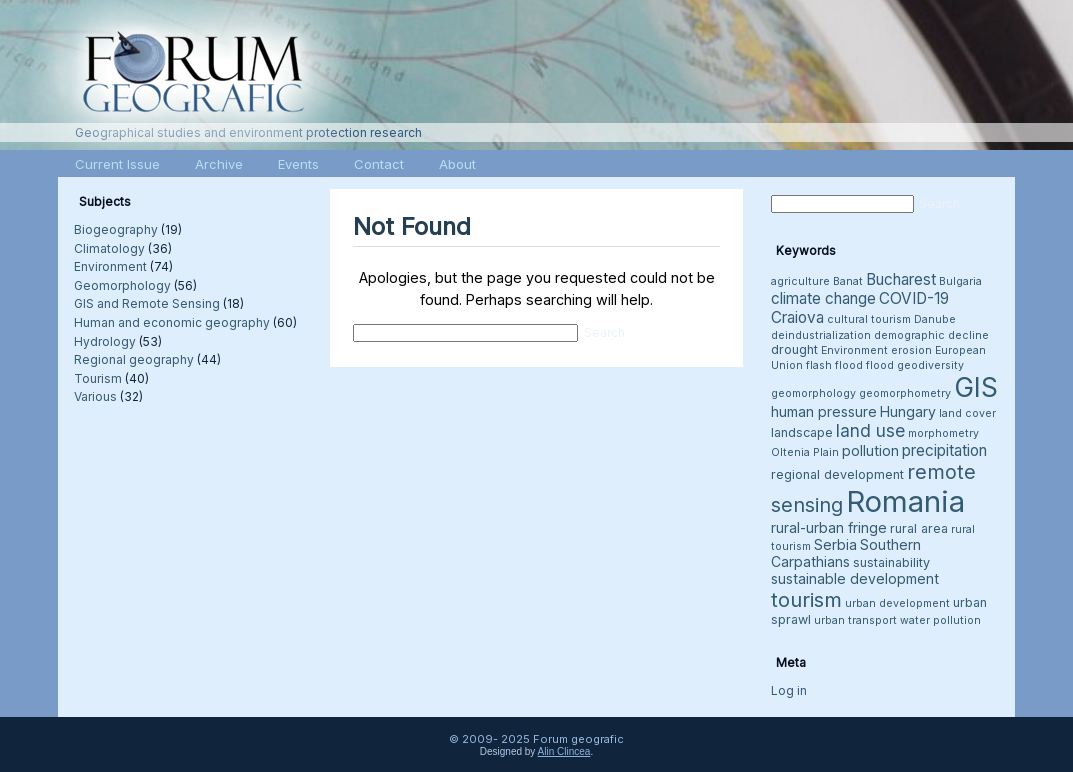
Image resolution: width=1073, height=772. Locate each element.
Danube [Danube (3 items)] (935, 319)
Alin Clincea (564, 751)
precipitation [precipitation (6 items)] (944, 450)
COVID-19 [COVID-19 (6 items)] (914, 298)
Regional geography (134, 359)
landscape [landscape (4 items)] (802, 432)
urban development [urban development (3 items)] (897, 603)
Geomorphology (122, 285)
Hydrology (105, 341)
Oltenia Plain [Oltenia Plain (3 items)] (805, 452)
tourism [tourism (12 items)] (806, 599)
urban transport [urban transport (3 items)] (855, 620)
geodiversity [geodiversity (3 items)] (930, 365)
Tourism (98, 378)
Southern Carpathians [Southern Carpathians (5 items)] (846, 553)
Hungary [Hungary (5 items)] (908, 411)
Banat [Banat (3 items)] (848, 281)
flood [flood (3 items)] (880, 365)
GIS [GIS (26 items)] (976, 387)
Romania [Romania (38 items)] (905, 501)
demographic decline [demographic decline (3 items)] (931, 335)
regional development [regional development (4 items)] (837, 474)
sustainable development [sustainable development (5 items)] (855, 578)
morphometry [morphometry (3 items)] (943, 433)
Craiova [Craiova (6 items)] (797, 317)
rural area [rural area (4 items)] (919, 528)
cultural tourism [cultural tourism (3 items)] (869, 319)
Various (95, 396)
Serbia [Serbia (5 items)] (835, 544)
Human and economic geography (172, 322)
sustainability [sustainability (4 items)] (891, 562)
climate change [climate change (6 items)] (823, 298)
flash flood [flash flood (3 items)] (834, 365)
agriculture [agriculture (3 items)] (800, 281)
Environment (110, 266)
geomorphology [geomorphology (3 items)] (813, 393)
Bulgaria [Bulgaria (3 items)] (960, 281)
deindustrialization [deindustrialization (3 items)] (821, 335)
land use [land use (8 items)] (870, 430)
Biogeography (116, 229)
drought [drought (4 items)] (794, 349)
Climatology (109, 248)
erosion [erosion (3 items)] (911, 350)
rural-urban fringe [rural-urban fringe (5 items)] (829, 527)
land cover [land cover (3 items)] (967, 413)
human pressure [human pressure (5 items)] (824, 411)
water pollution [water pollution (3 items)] (940, 620)
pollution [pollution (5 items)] (870, 450)
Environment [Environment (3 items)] (854, 350)
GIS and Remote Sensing (147, 303)
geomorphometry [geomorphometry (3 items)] (905, 393)
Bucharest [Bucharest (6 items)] (901, 279)
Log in (789, 690)
